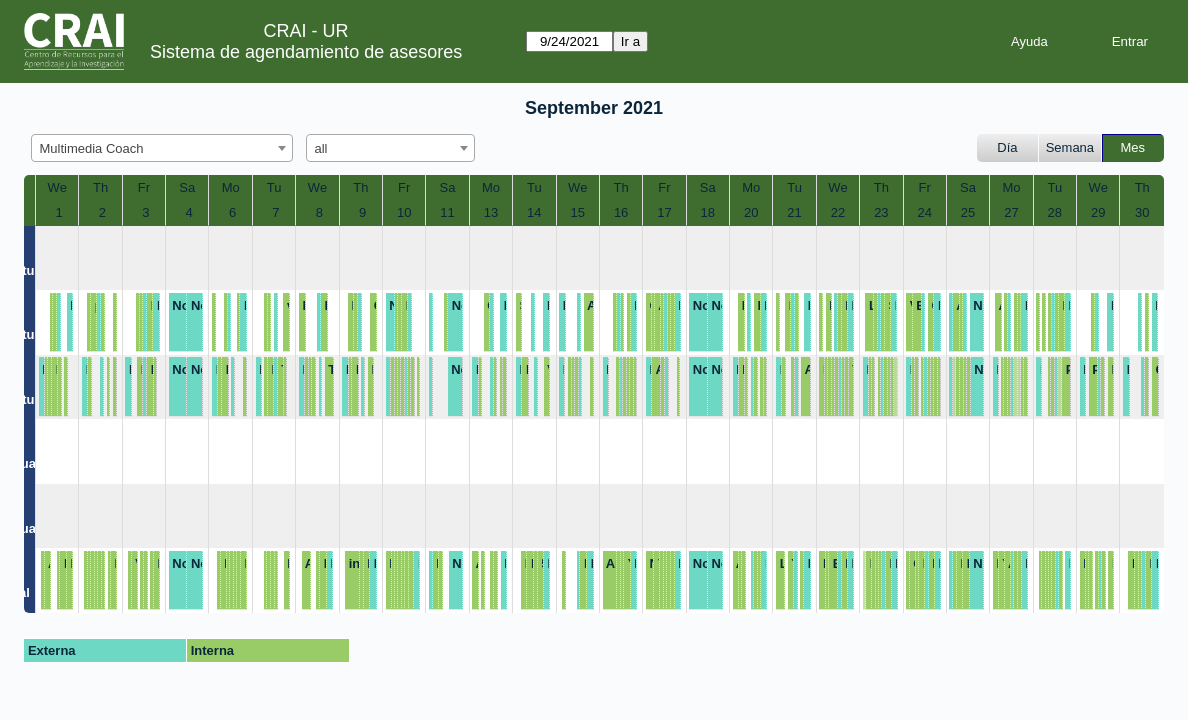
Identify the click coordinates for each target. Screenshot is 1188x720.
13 (491, 212)
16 (621, 212)
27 (1011, 212)
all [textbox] (321, 148)
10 (404, 212)
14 (534, 212)
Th (100, 187)
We (57, 187)
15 (577, 212)
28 (1055, 212)
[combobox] (162, 148)
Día (1007, 147)
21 (794, 212)
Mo (231, 187)
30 (1142, 212)
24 (924, 212)
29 (1098, 212)
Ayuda (1029, 41)
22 (838, 212)
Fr (144, 187)
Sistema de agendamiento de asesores (306, 52)
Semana (1070, 147)
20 (751, 212)
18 (708, 212)
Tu (274, 187)
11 (447, 212)
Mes (1133, 147)
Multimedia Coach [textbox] (92, 148)
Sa (187, 187)
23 (881, 212)
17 (664, 212)
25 (968, 212)
